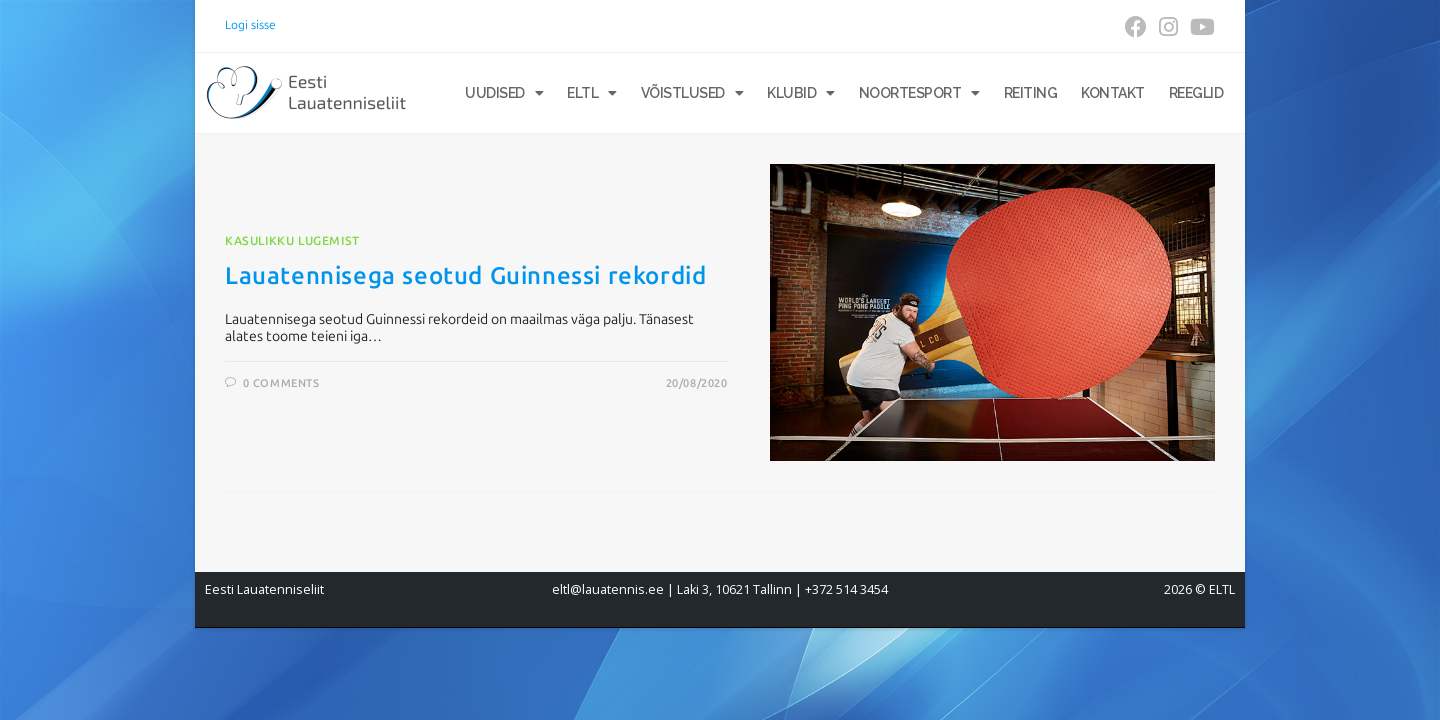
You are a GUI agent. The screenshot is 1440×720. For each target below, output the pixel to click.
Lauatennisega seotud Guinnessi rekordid (465, 275)
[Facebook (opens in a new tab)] (1136, 27)
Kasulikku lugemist (292, 241)
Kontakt (1113, 93)
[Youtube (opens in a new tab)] (1199, 27)
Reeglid (1196, 93)
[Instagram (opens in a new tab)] (1168, 27)
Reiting (1031, 93)
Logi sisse (250, 25)
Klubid (801, 93)
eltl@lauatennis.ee (608, 589)
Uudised (504, 93)
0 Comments (281, 383)
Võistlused (692, 93)
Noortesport (919, 93)
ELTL (592, 93)
